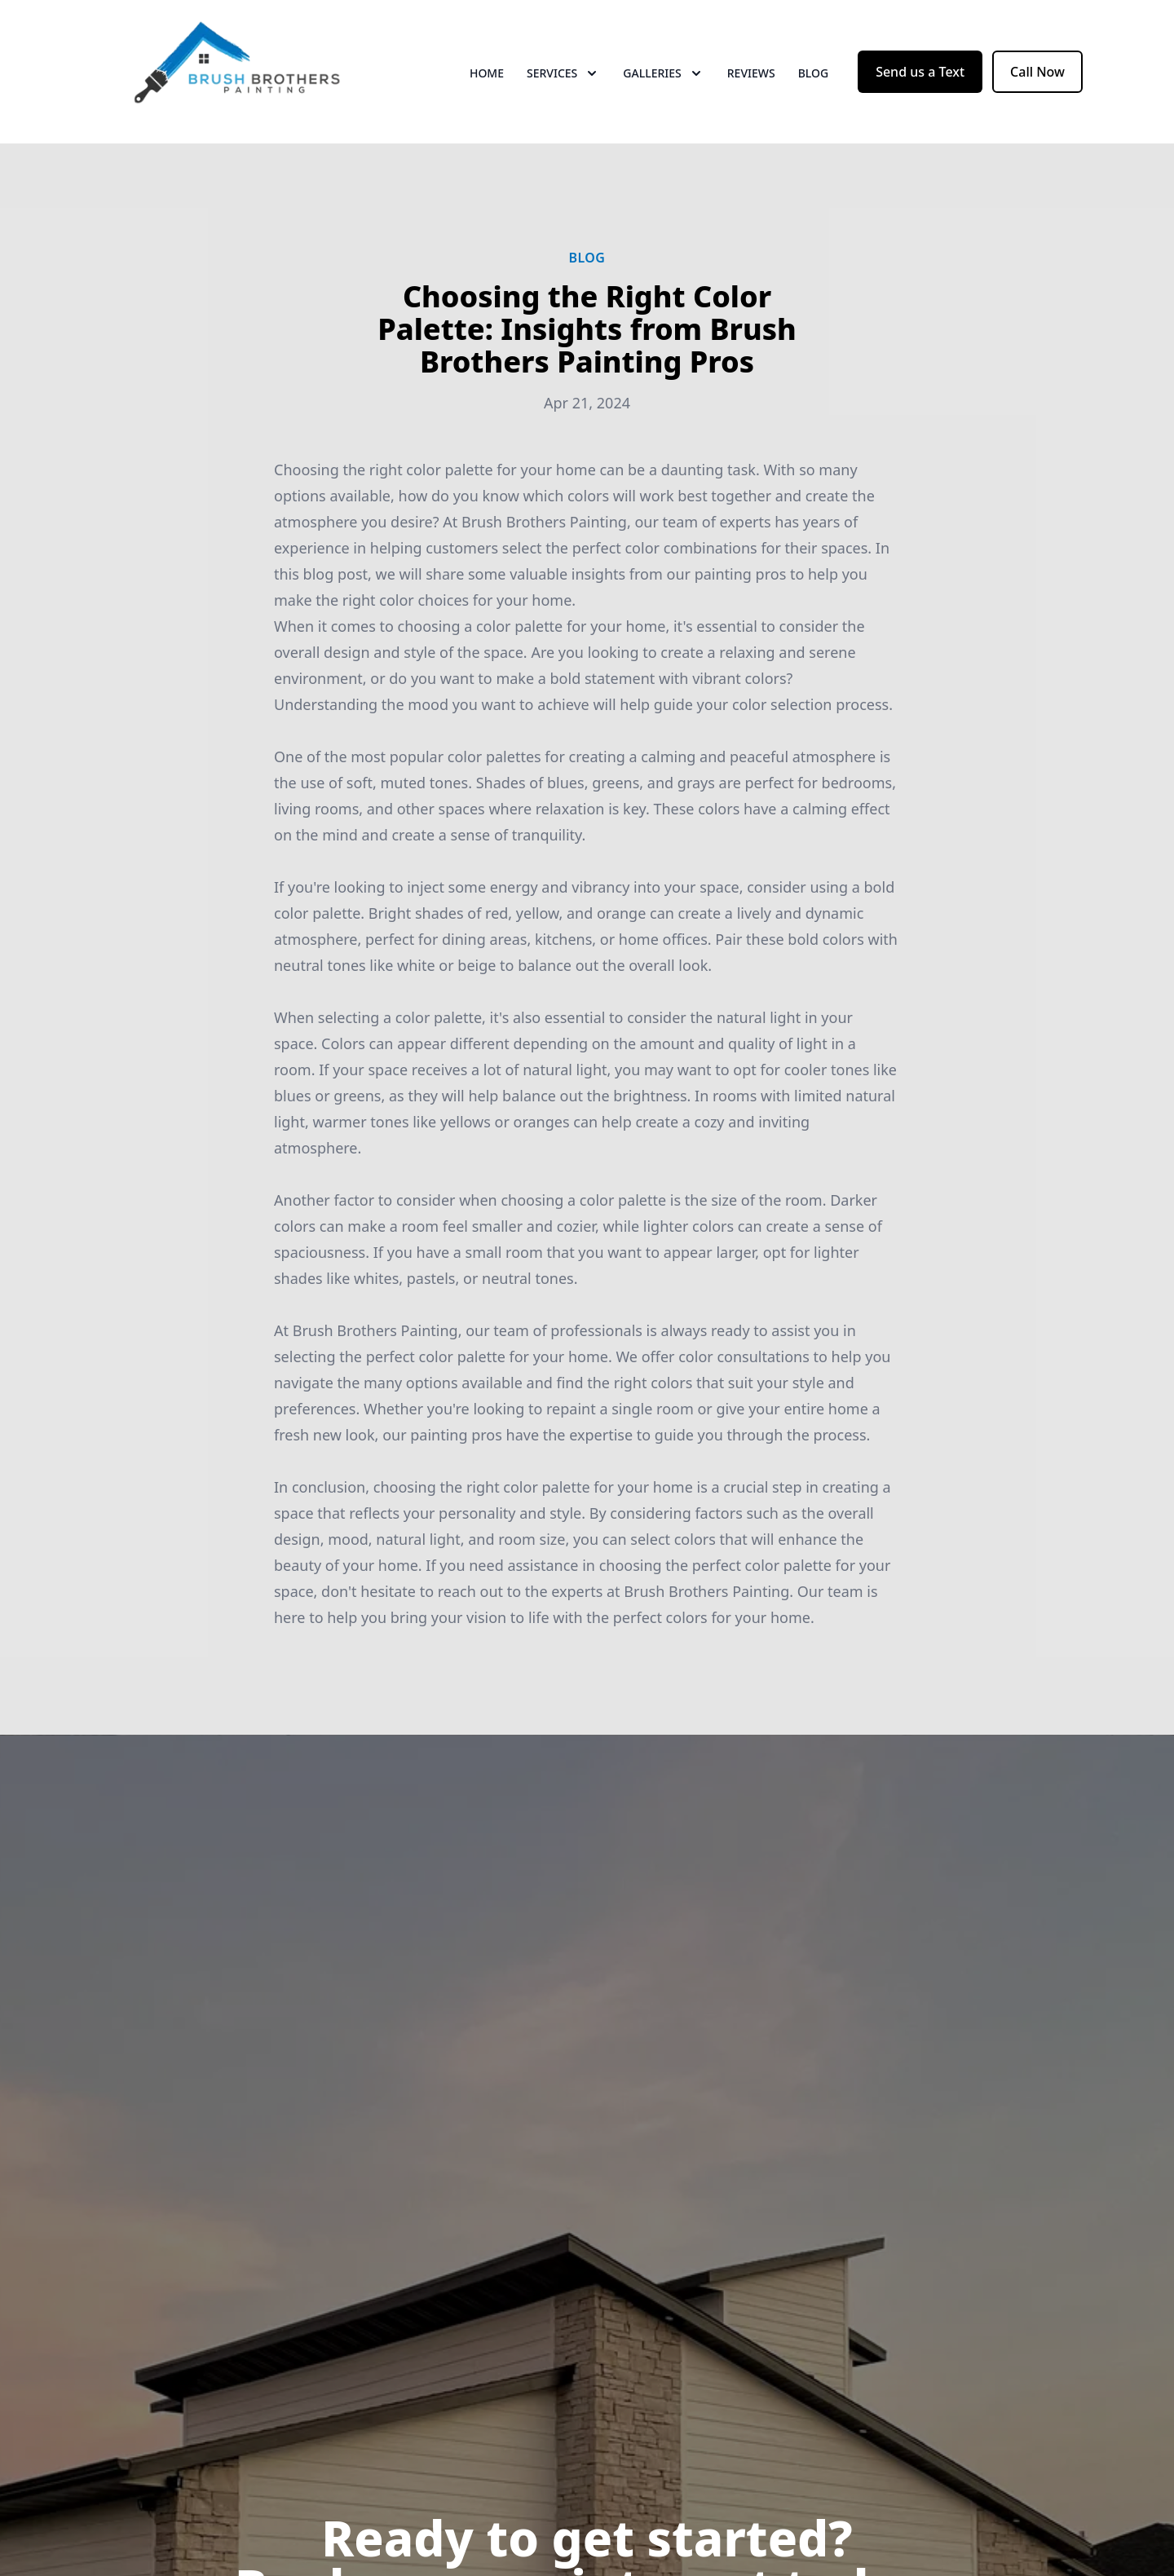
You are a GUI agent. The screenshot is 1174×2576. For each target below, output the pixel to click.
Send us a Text (920, 72)
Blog (813, 73)
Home (487, 73)
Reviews (751, 73)
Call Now (1037, 72)
